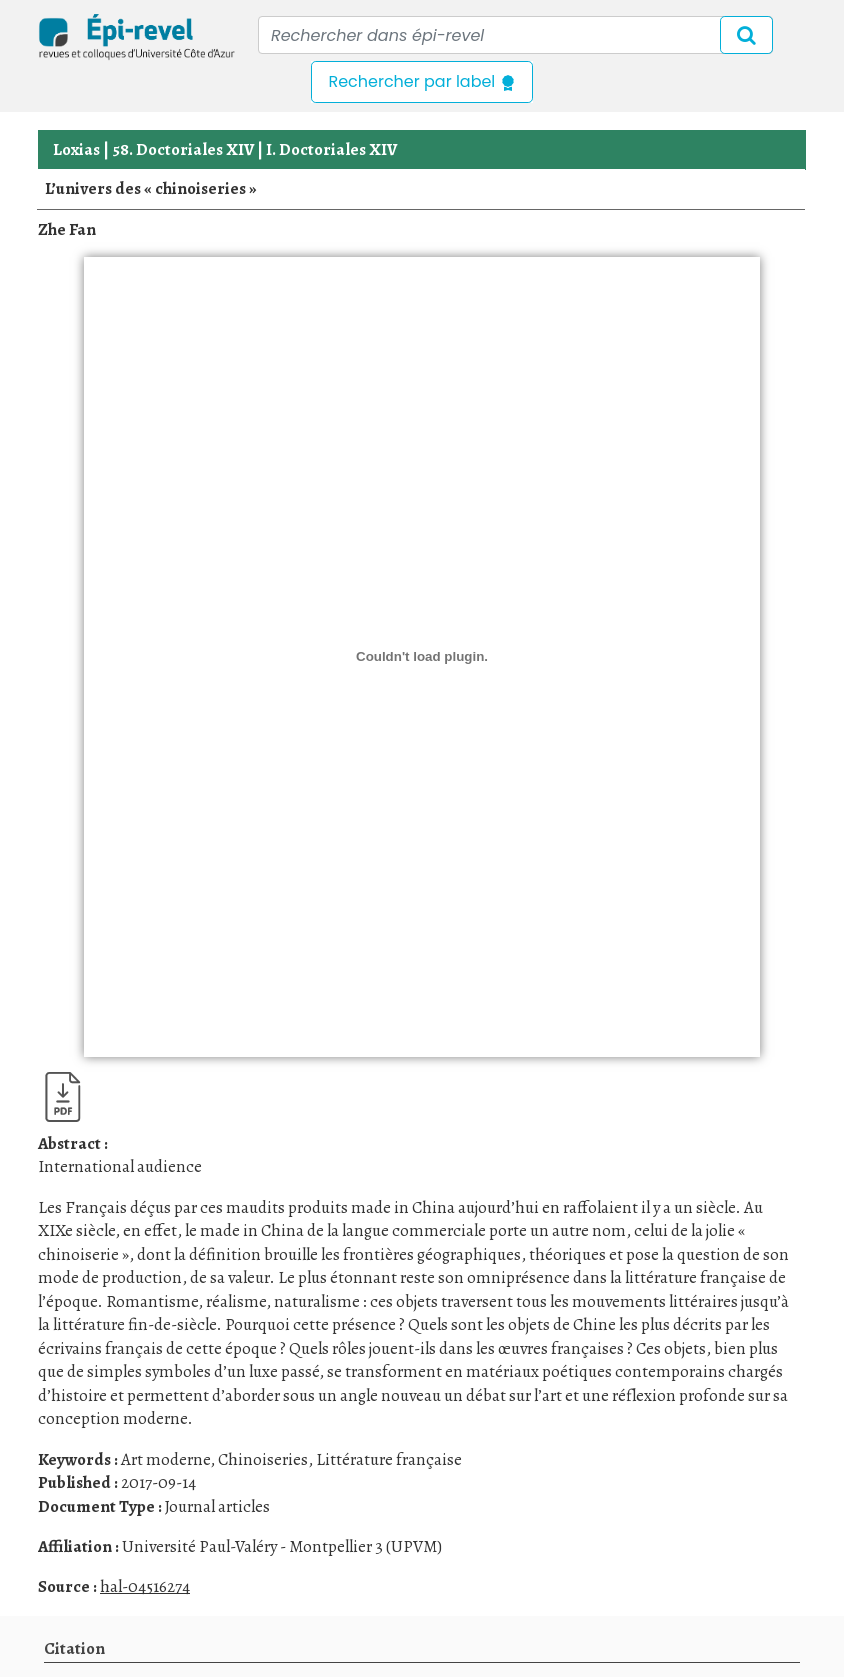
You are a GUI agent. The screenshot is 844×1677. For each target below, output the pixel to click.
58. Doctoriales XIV (183, 149)
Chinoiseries (263, 1459)
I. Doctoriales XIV (331, 149)
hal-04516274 (145, 1586)
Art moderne (165, 1459)
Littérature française (389, 1459)
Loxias (76, 149)
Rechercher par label (421, 81)
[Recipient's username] (515, 35)
